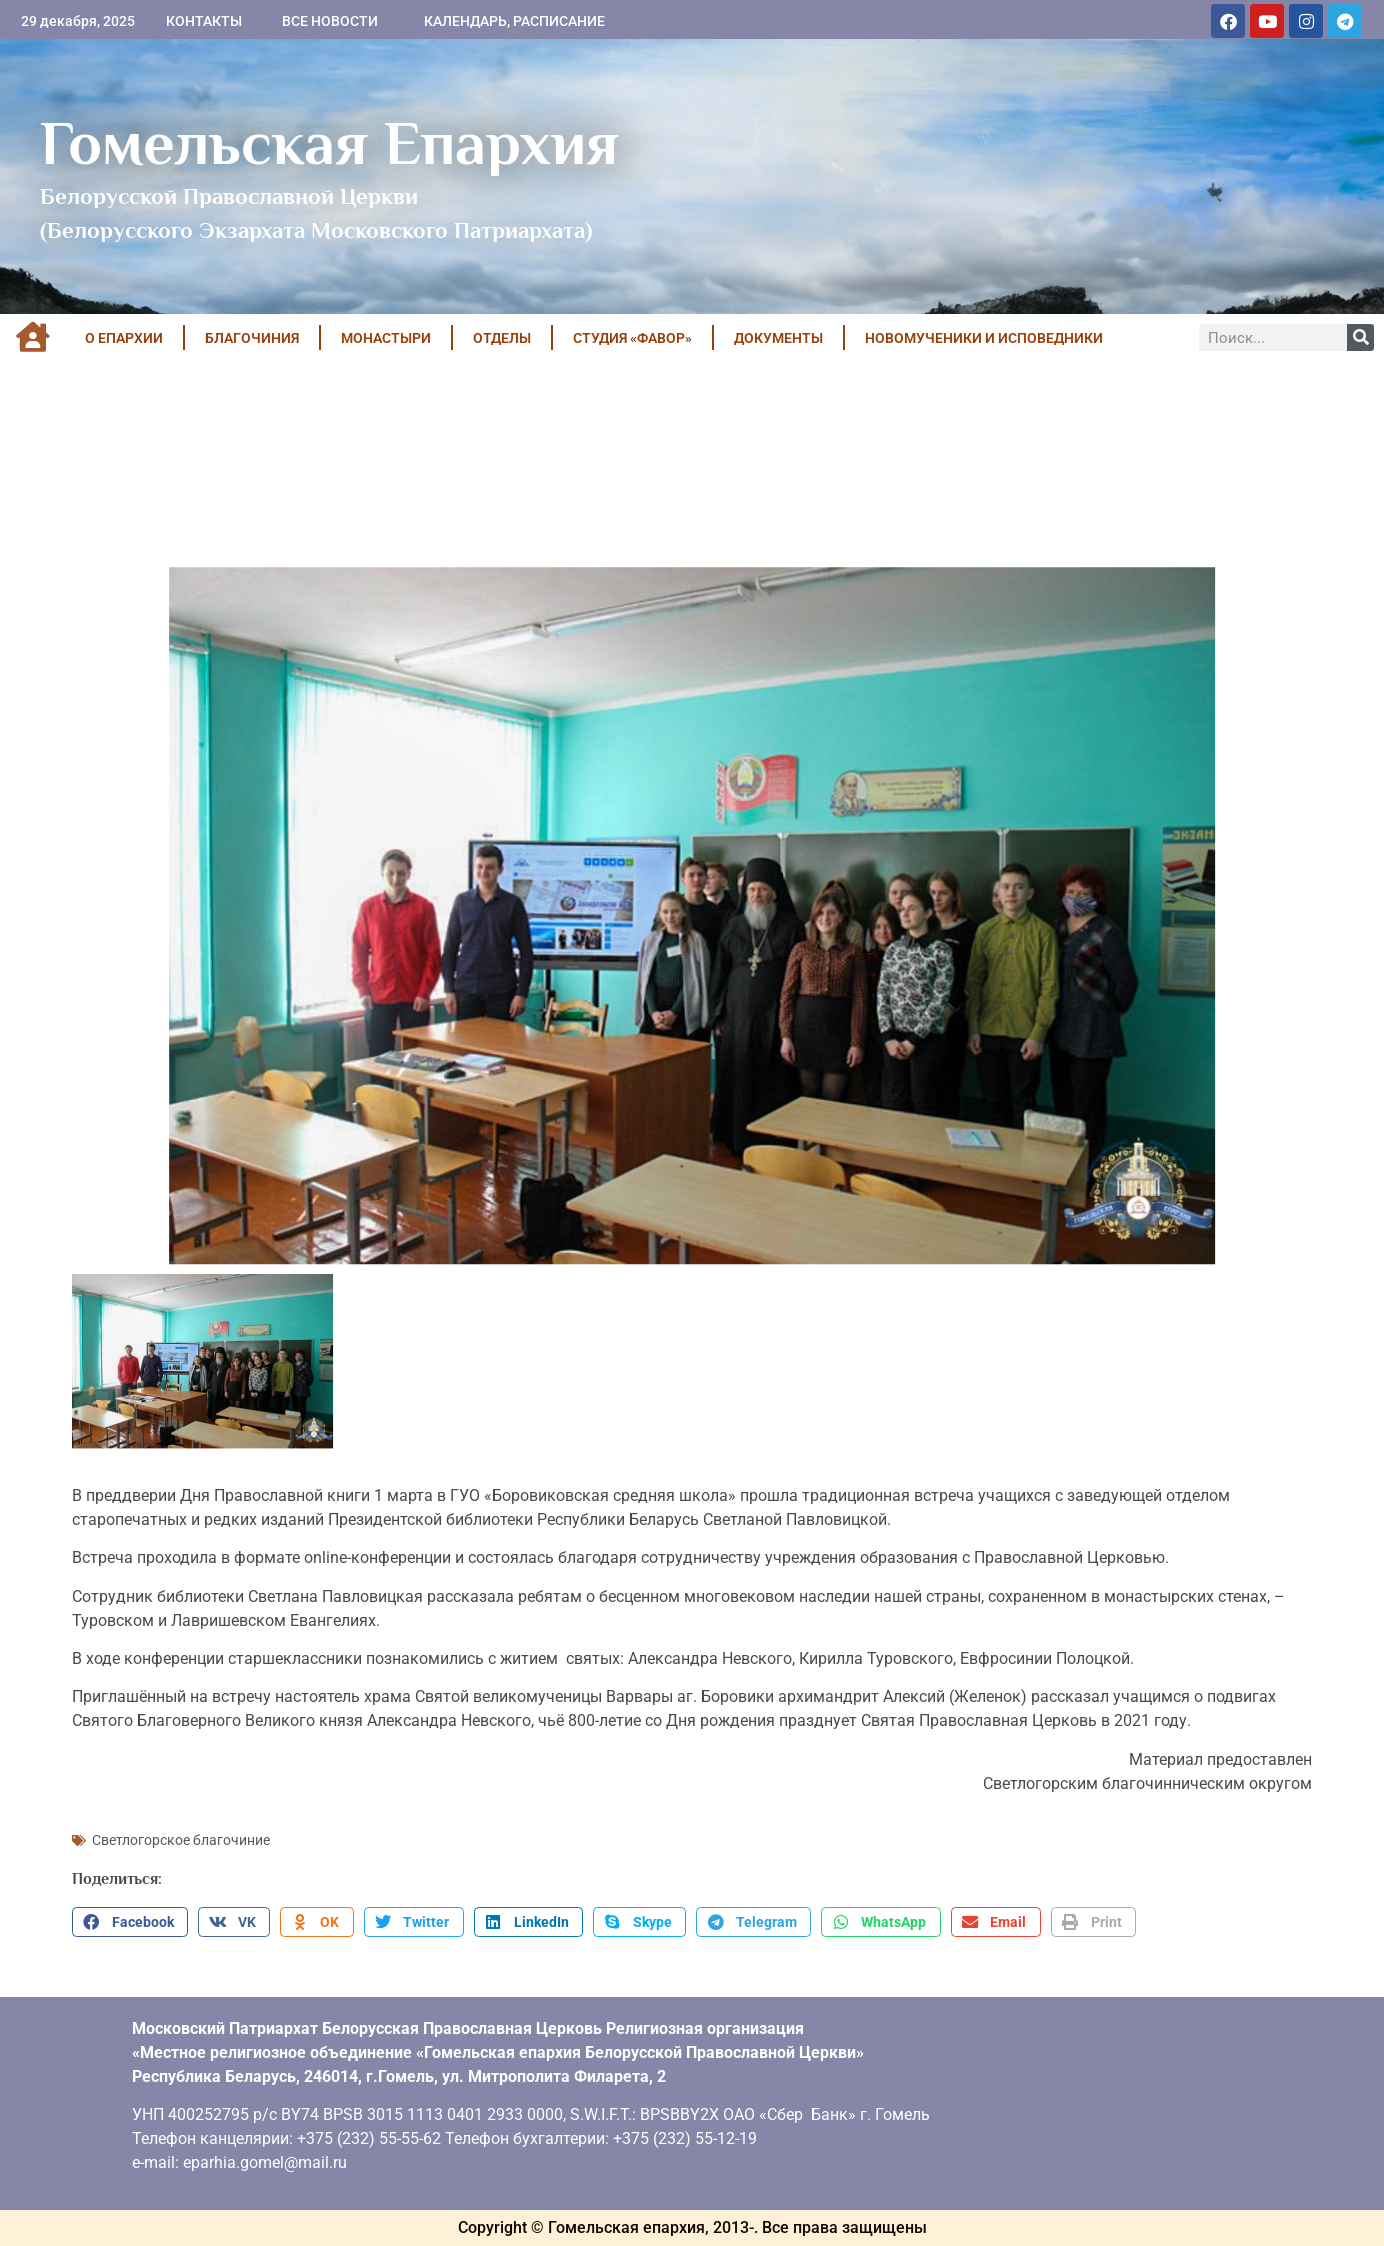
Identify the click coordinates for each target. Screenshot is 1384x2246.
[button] (130, 1922)
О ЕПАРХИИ (124, 338)
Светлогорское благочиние (181, 1840)
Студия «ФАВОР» (632, 338)
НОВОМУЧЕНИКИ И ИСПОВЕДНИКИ (984, 338)
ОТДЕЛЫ (502, 338)
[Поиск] (1360, 337)
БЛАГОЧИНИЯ (252, 338)
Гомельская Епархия (329, 143)
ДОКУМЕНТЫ (778, 338)
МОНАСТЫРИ (386, 338)
